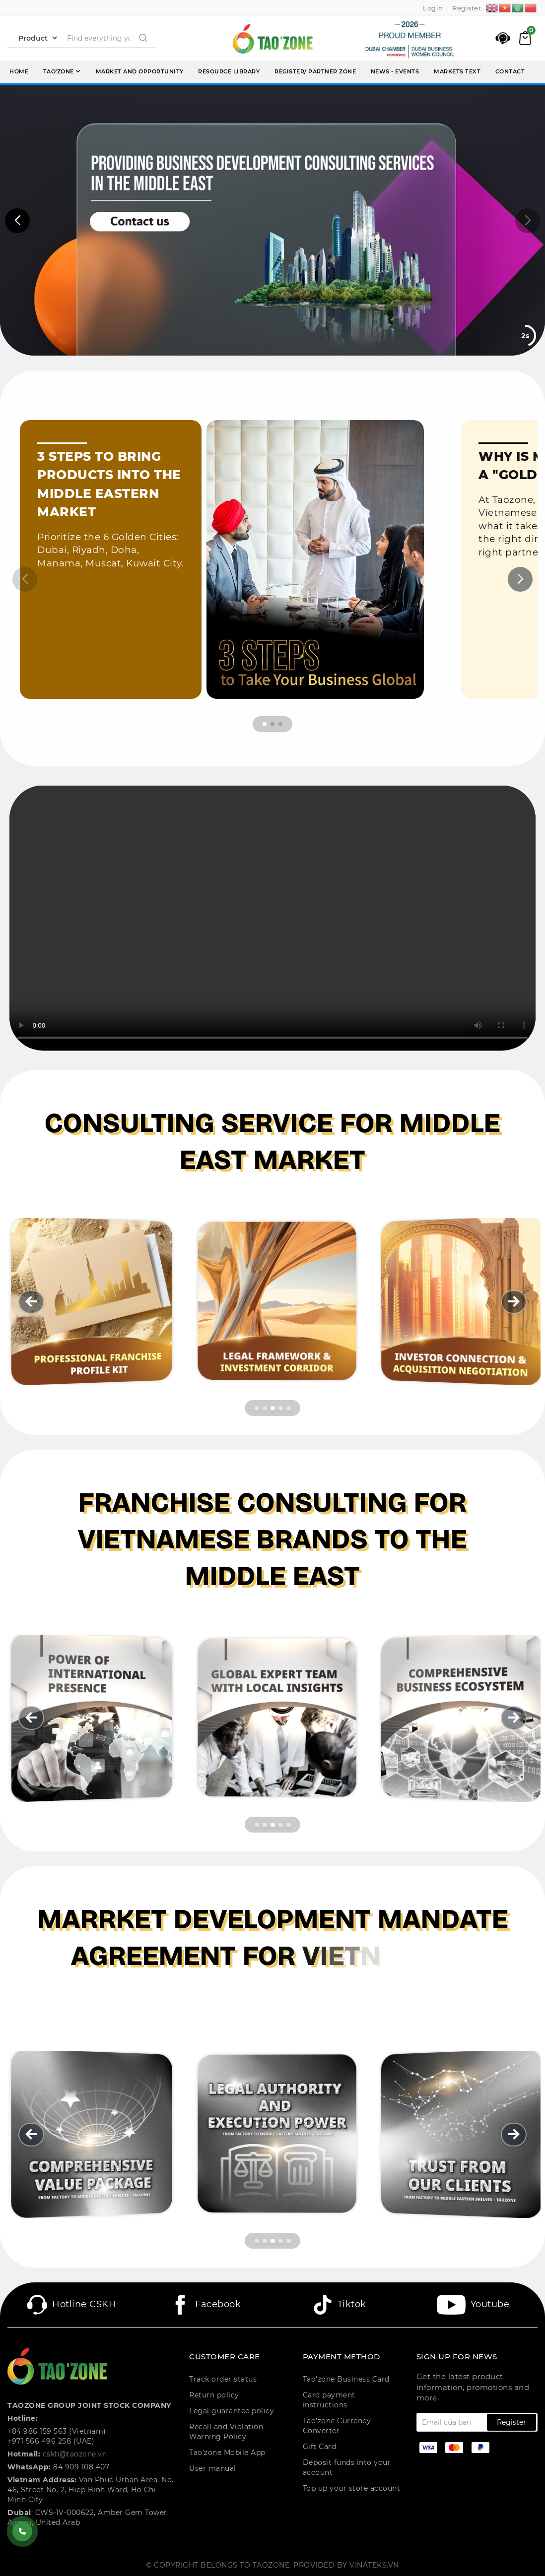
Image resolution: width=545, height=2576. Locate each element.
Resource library (229, 71)
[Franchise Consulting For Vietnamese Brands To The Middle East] (272, 1539)
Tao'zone (62, 71)
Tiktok (339, 2305)
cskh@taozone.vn (75, 2454)
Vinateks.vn (374, 2565)
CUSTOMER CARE (224, 2356)
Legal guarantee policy (231, 2410)
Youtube (473, 2305)
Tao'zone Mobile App (227, 2452)
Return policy (214, 2395)
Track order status (223, 2379)
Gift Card (320, 2446)
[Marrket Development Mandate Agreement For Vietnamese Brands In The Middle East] (272, 1955)
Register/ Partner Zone (315, 71)
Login (433, 7)
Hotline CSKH (71, 2305)
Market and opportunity (140, 71)
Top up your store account (352, 2488)
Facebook (205, 2305)
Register (466, 7)
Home (18, 71)
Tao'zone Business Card (346, 2379)
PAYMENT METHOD (341, 2356)
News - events (395, 71)
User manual (212, 2468)
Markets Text (457, 71)
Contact (510, 71)
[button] (17, 220)
